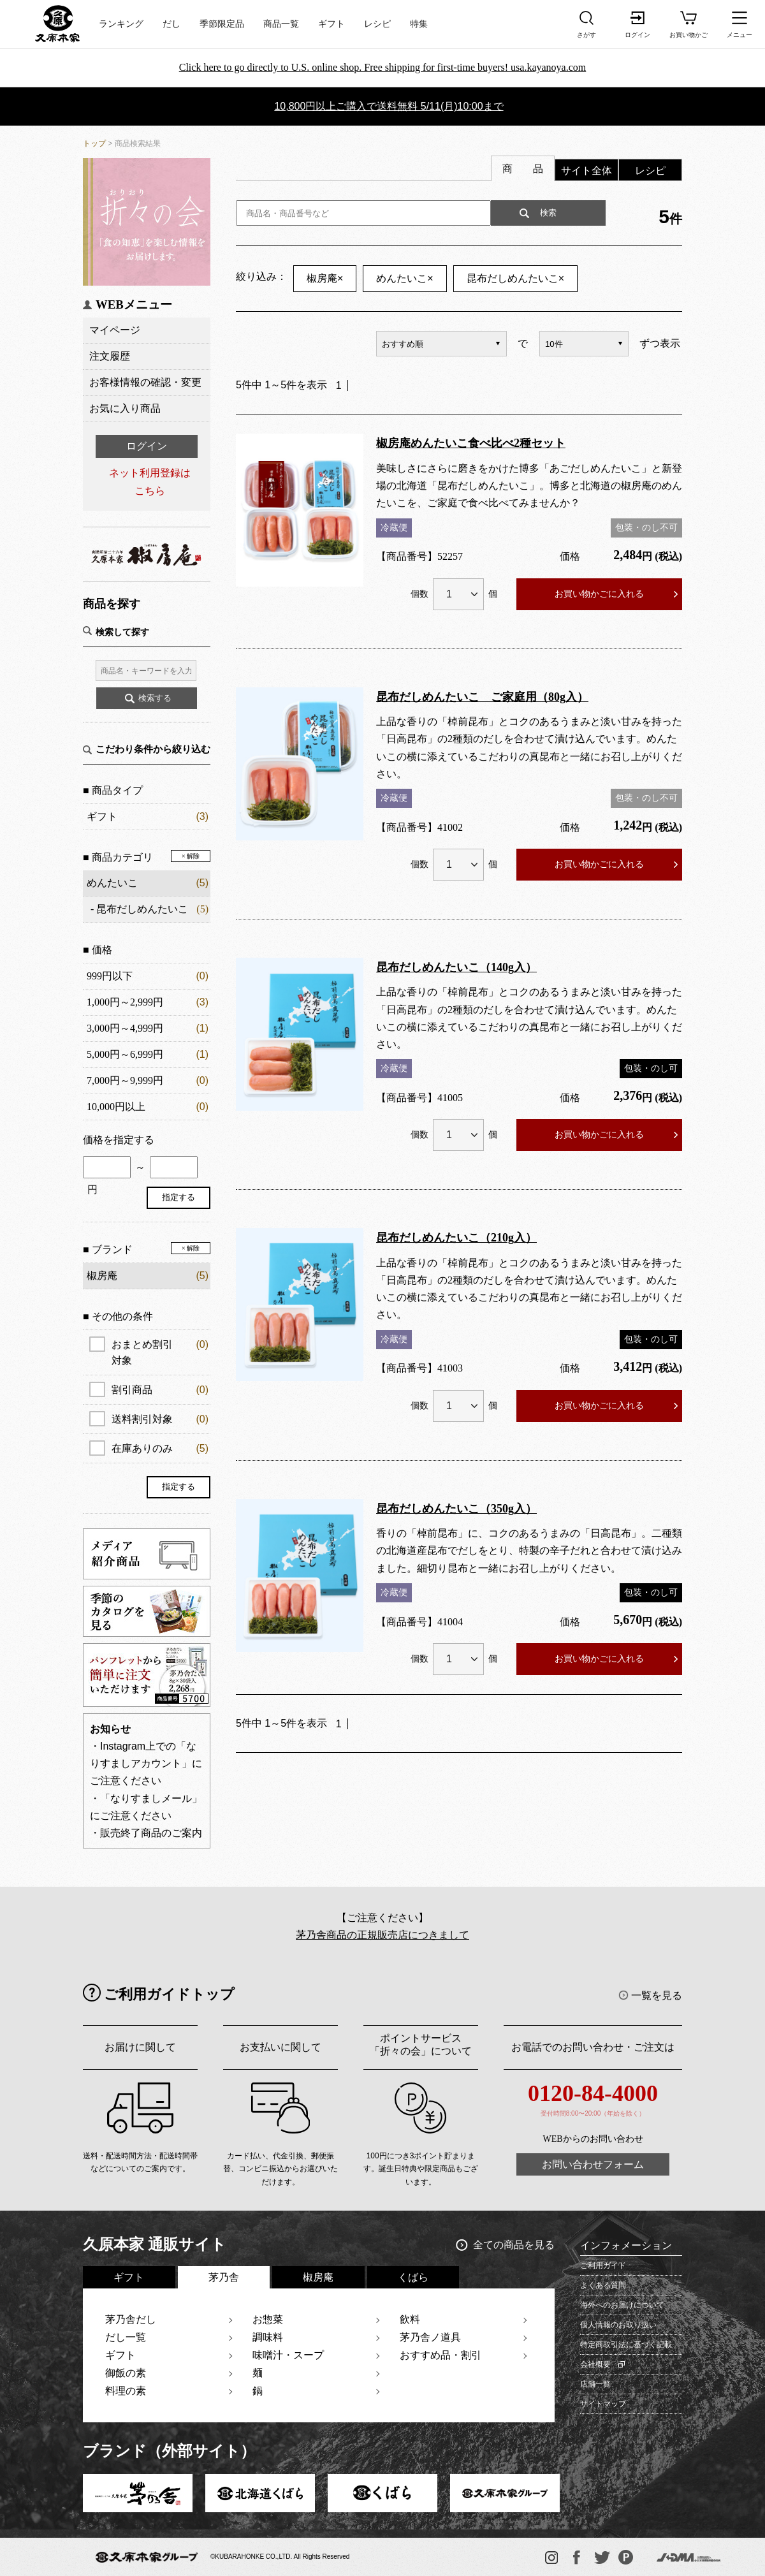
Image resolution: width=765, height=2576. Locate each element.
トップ (94, 143)
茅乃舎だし (130, 2319)
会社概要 (595, 2364)
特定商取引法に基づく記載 (626, 2344)
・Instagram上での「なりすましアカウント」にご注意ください (146, 1763)
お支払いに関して (280, 2047)
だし (171, 24)
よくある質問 (603, 2285)
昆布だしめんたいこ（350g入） (456, 1508)
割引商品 (160, 1390)
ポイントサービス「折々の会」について (421, 2044)
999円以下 (110, 975)
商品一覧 (281, 24)
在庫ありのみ (160, 1448)
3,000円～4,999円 (125, 1028)
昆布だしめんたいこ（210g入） (456, 1237)
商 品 (522, 168)
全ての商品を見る (514, 2244)
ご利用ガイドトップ (169, 1994)
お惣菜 (267, 2319)
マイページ (114, 330)
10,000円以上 (116, 1106)
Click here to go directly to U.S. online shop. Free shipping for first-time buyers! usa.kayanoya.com (382, 67)
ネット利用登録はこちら (150, 481)
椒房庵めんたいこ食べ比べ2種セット (470, 443)
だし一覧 (125, 2337)
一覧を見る (656, 1995)
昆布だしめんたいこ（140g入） (456, 967)
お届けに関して (140, 2047)
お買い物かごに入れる (599, 594)
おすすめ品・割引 (440, 2355)
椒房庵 (325, 278)
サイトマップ (603, 2403)
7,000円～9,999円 (125, 1080)
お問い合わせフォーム (593, 2164)
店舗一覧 (595, 2384)
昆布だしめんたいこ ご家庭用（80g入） (482, 697)
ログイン (146, 446)
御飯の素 (125, 2372)
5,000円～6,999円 (125, 1054)
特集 (419, 24)
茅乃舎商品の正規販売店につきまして (382, 1934)
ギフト (331, 24)
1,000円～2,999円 (125, 1002)
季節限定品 (222, 24)
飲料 (410, 2319)
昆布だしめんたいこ (142, 909)
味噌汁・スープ (288, 2355)
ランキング (121, 24)
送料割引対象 (160, 1419)
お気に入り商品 (125, 408)
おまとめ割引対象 (160, 1351)
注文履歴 (109, 356)
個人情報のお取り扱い (618, 2324)
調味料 (267, 2337)
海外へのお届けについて (622, 2305)
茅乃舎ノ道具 (430, 2337)
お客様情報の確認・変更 (145, 382)
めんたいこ (112, 882)
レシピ (377, 24)
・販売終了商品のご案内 (146, 1832)
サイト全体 (586, 170)
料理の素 (125, 2390)
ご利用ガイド (603, 2265)
